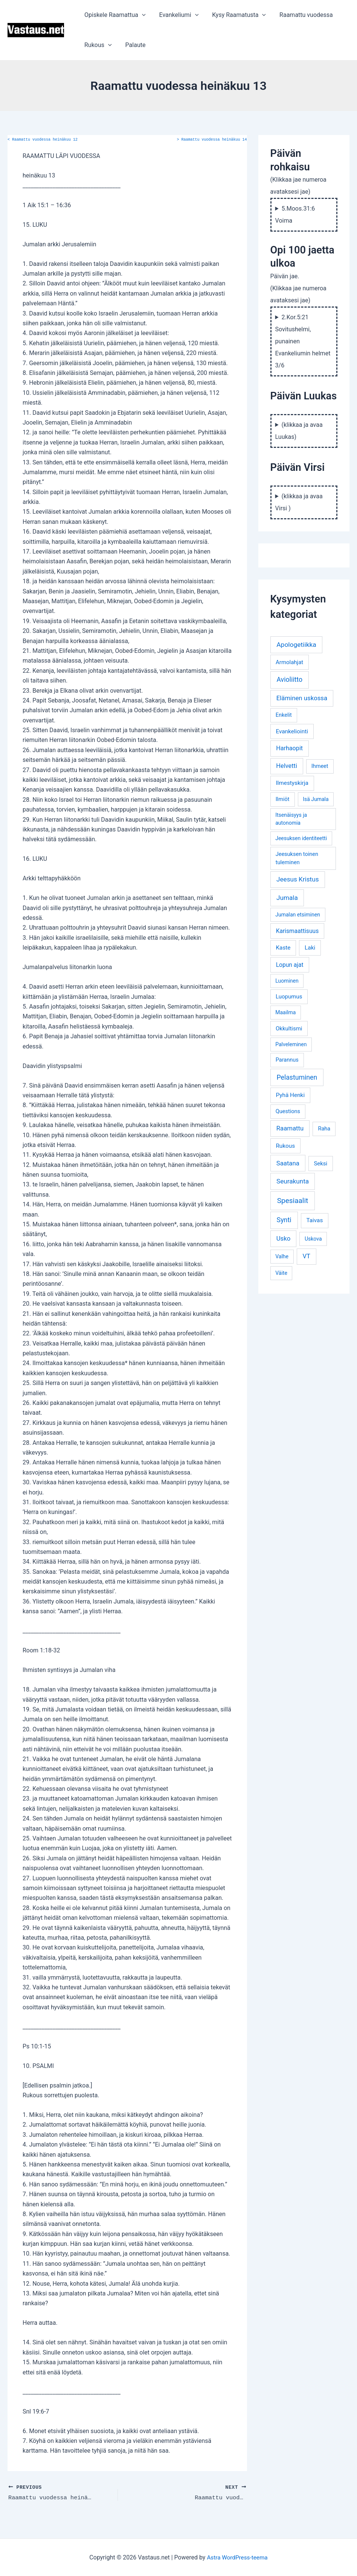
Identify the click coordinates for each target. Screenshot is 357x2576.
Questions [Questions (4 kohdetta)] (288, 1111)
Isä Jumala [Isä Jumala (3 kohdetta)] (315, 799)
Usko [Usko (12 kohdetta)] (283, 1238)
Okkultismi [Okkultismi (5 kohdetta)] (289, 1028)
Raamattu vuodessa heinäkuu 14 (212, 140)
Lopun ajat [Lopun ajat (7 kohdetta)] (290, 964)
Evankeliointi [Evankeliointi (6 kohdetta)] (292, 731)
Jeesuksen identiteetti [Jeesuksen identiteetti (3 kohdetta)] (301, 838)
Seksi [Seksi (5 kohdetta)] (320, 1163)
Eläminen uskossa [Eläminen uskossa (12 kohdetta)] (301, 698)
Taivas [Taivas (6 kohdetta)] (314, 1220)
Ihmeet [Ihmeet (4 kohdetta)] (319, 766)
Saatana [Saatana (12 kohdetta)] (287, 1163)
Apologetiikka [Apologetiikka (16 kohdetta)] (296, 644)
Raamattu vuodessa (301, 14)
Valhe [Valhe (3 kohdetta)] (281, 1256)
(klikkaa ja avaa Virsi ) (299, 502)
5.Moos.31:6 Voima (295, 214)
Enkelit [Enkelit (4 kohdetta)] (284, 715)
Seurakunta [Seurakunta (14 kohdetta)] (292, 1181)
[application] (141, 15)
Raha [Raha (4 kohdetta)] (324, 1129)
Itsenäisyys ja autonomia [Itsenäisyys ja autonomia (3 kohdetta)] (291, 819)
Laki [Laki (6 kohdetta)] (310, 947)
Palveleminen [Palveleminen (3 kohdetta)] (291, 1044)
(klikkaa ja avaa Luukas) (299, 430)
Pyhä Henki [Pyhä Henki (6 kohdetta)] (290, 1095)
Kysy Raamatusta (235, 15)
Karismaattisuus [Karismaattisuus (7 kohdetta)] (297, 931)
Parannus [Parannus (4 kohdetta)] (287, 1060)
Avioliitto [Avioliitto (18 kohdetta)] (289, 679)
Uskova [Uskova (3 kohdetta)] (313, 1239)
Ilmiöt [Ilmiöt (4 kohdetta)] (283, 799)
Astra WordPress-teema (237, 2557)
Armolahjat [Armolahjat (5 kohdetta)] (289, 662)
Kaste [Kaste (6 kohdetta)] (283, 947)
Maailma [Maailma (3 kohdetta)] (285, 1012)
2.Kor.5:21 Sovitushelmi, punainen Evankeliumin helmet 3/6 (303, 341)
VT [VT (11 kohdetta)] (306, 1256)
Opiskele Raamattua (114, 15)
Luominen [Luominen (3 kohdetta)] (287, 981)
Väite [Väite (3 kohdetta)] (281, 1273)
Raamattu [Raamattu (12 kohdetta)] (290, 1128)
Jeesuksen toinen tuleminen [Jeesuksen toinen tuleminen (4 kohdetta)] (297, 858)
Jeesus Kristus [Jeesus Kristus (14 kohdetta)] (297, 879)
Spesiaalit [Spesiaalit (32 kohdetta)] (292, 1200)
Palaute (133, 45)
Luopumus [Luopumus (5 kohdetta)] (289, 996)
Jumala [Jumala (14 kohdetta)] (287, 897)
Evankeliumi (177, 15)
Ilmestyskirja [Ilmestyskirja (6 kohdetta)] (292, 783)
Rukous (97, 45)
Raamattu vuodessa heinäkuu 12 (43, 140)
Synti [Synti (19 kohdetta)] (284, 1220)
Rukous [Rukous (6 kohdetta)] (285, 1145)
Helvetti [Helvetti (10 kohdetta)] (286, 765)
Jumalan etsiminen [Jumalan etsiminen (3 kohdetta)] (297, 915)
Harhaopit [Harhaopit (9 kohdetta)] (289, 748)
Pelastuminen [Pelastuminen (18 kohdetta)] (297, 1077)
